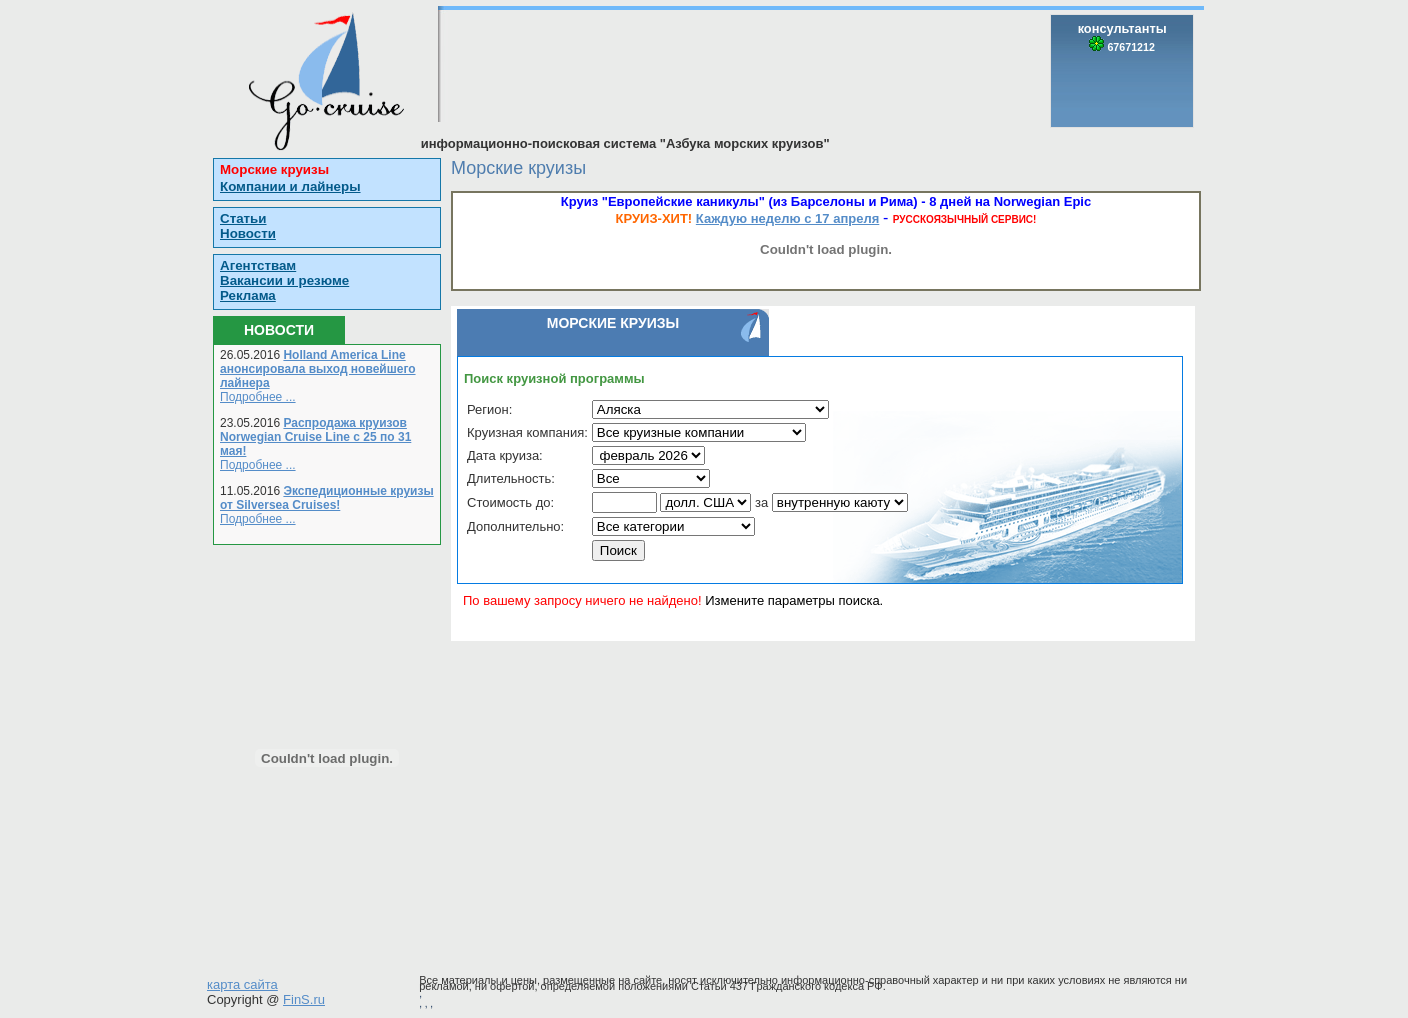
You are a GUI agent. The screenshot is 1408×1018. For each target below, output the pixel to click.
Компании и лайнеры (290, 186)
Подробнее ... (258, 397)
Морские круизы (274, 169)
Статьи (243, 218)
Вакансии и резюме (284, 280)
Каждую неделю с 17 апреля (787, 218)
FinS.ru (304, 999)
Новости (248, 233)
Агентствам (258, 265)
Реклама (248, 295)
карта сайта (242, 984)
